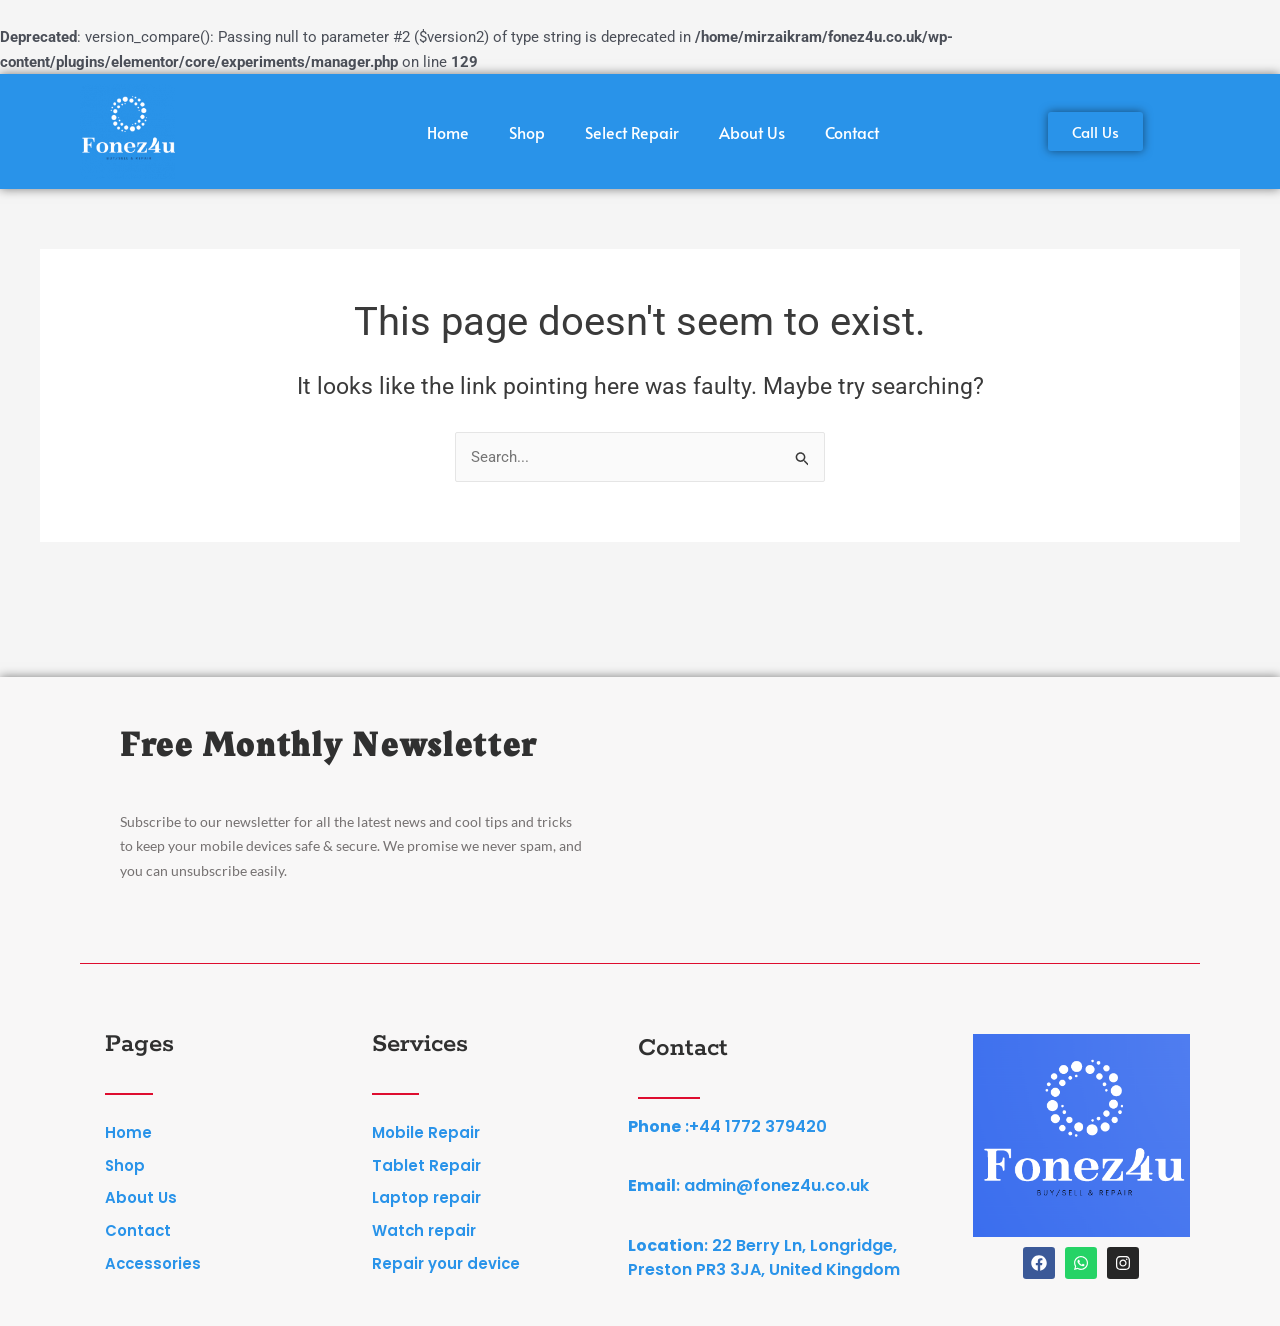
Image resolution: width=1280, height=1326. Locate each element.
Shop (527, 132)
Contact (852, 132)
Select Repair (632, 132)
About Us (752, 132)
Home (448, 132)
